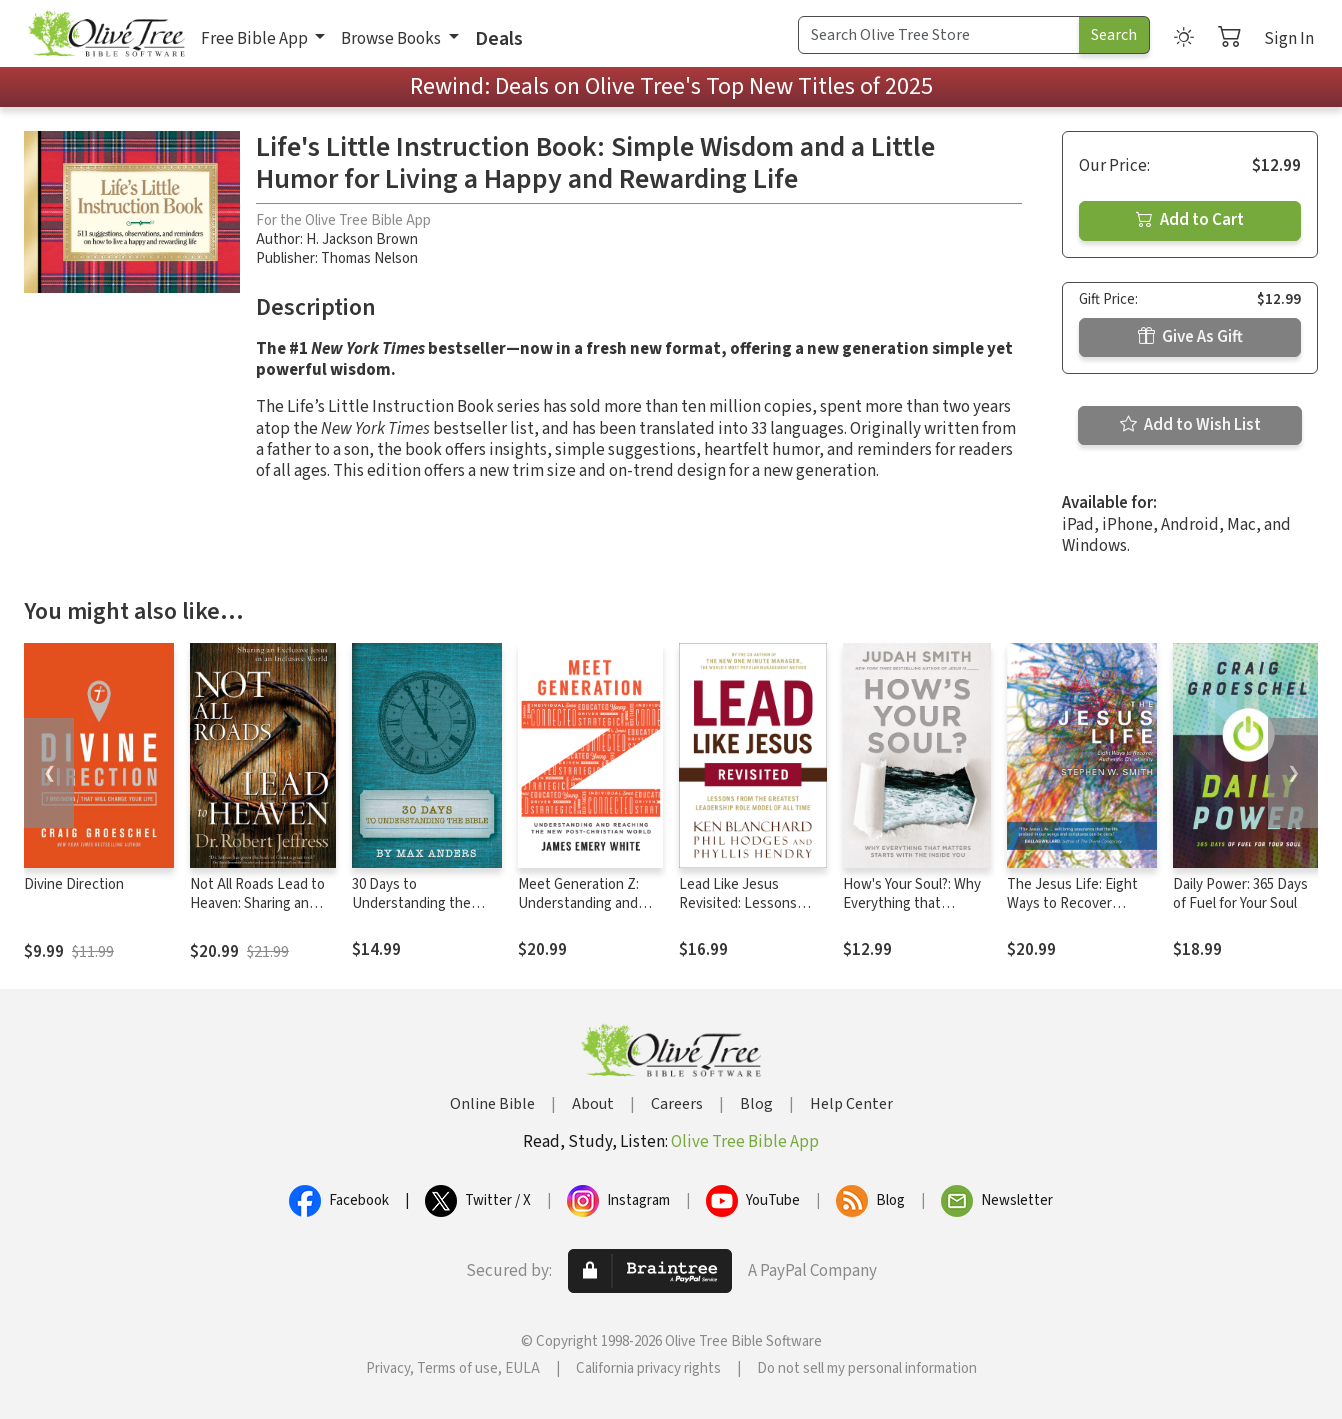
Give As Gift (1190, 337)
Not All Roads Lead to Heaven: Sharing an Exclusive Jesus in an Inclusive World (257, 913)
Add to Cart (1190, 220)
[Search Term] (939, 35)
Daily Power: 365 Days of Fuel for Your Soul (1240, 894)
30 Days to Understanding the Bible (411, 903)
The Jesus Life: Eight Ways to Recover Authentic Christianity (1076, 903)
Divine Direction (74, 884)
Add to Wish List (1190, 425)
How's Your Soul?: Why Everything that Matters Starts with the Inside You (912, 913)
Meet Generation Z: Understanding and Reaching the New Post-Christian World (583, 913)
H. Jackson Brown (362, 239)
